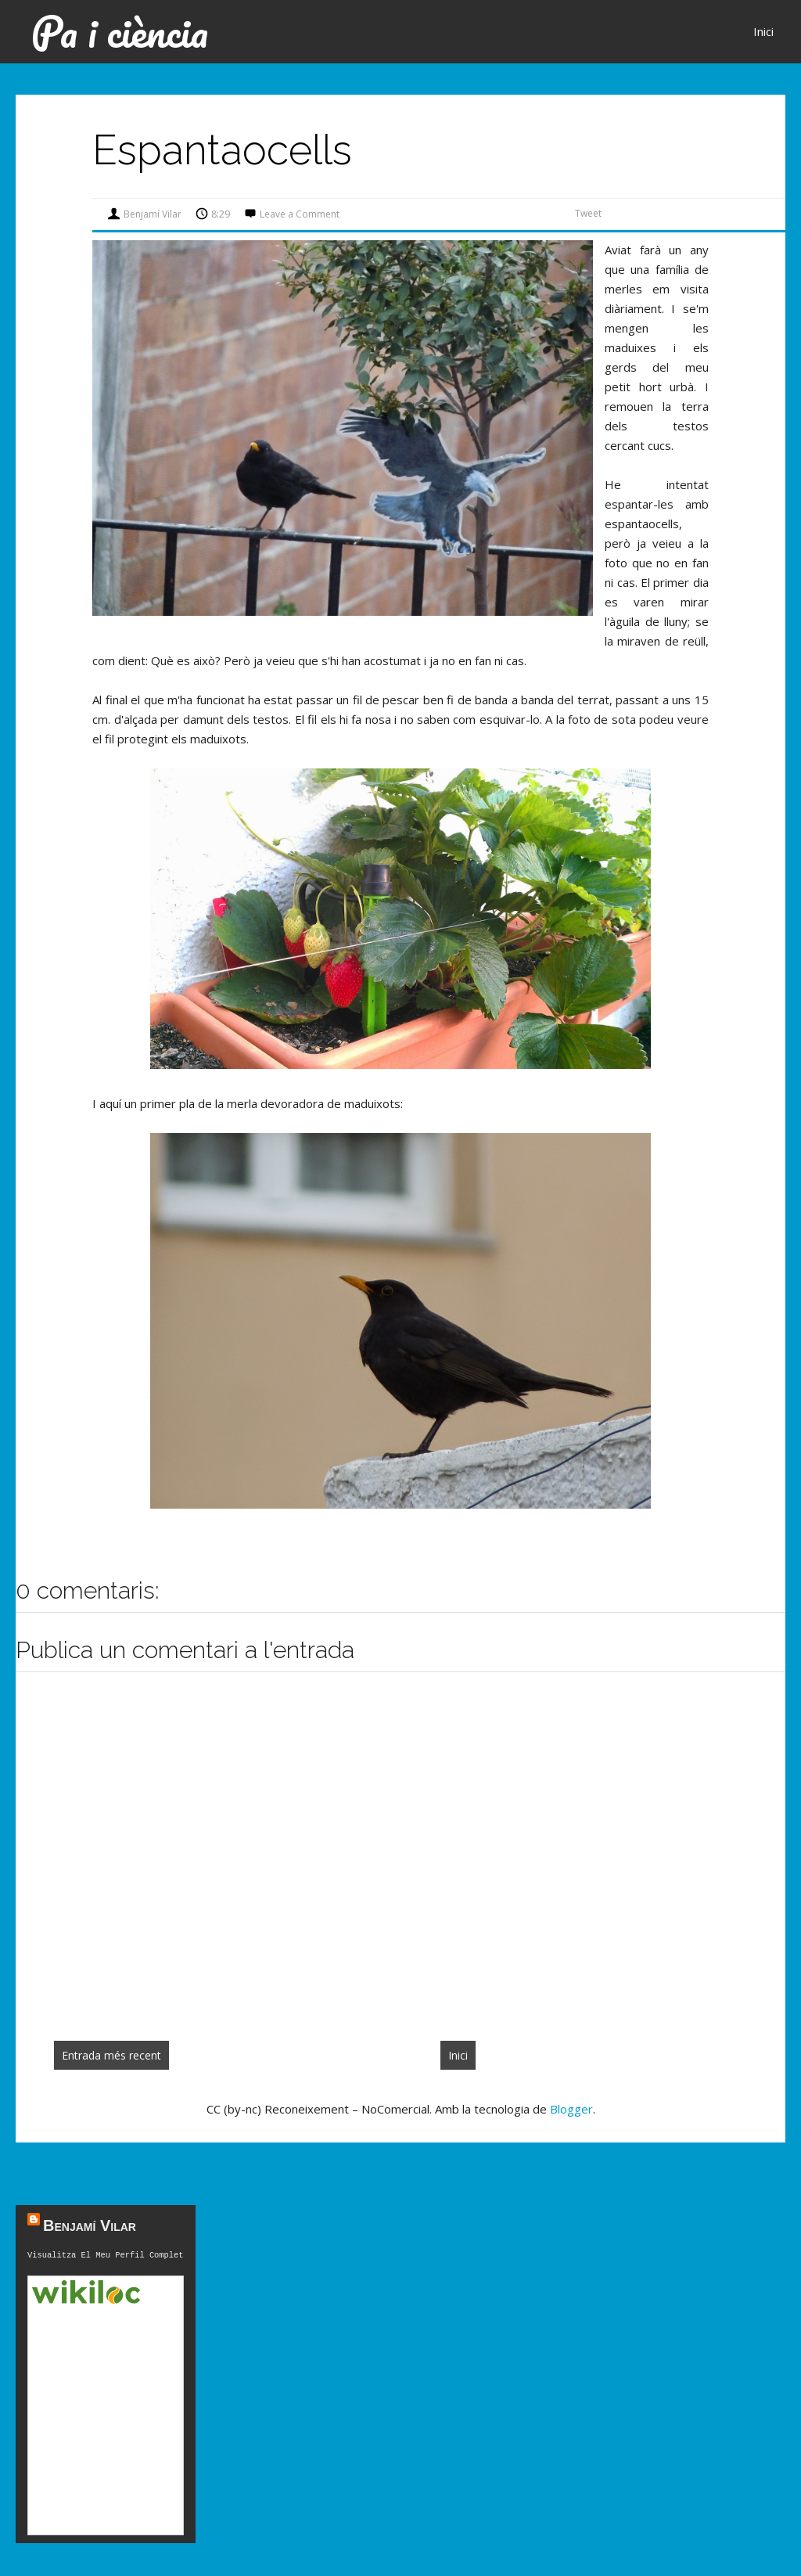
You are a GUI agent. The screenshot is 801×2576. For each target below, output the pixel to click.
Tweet (588, 213)
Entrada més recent (111, 2055)
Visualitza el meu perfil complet (105, 2255)
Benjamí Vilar (89, 2225)
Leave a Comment (299, 214)
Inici (763, 31)
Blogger (571, 2109)
